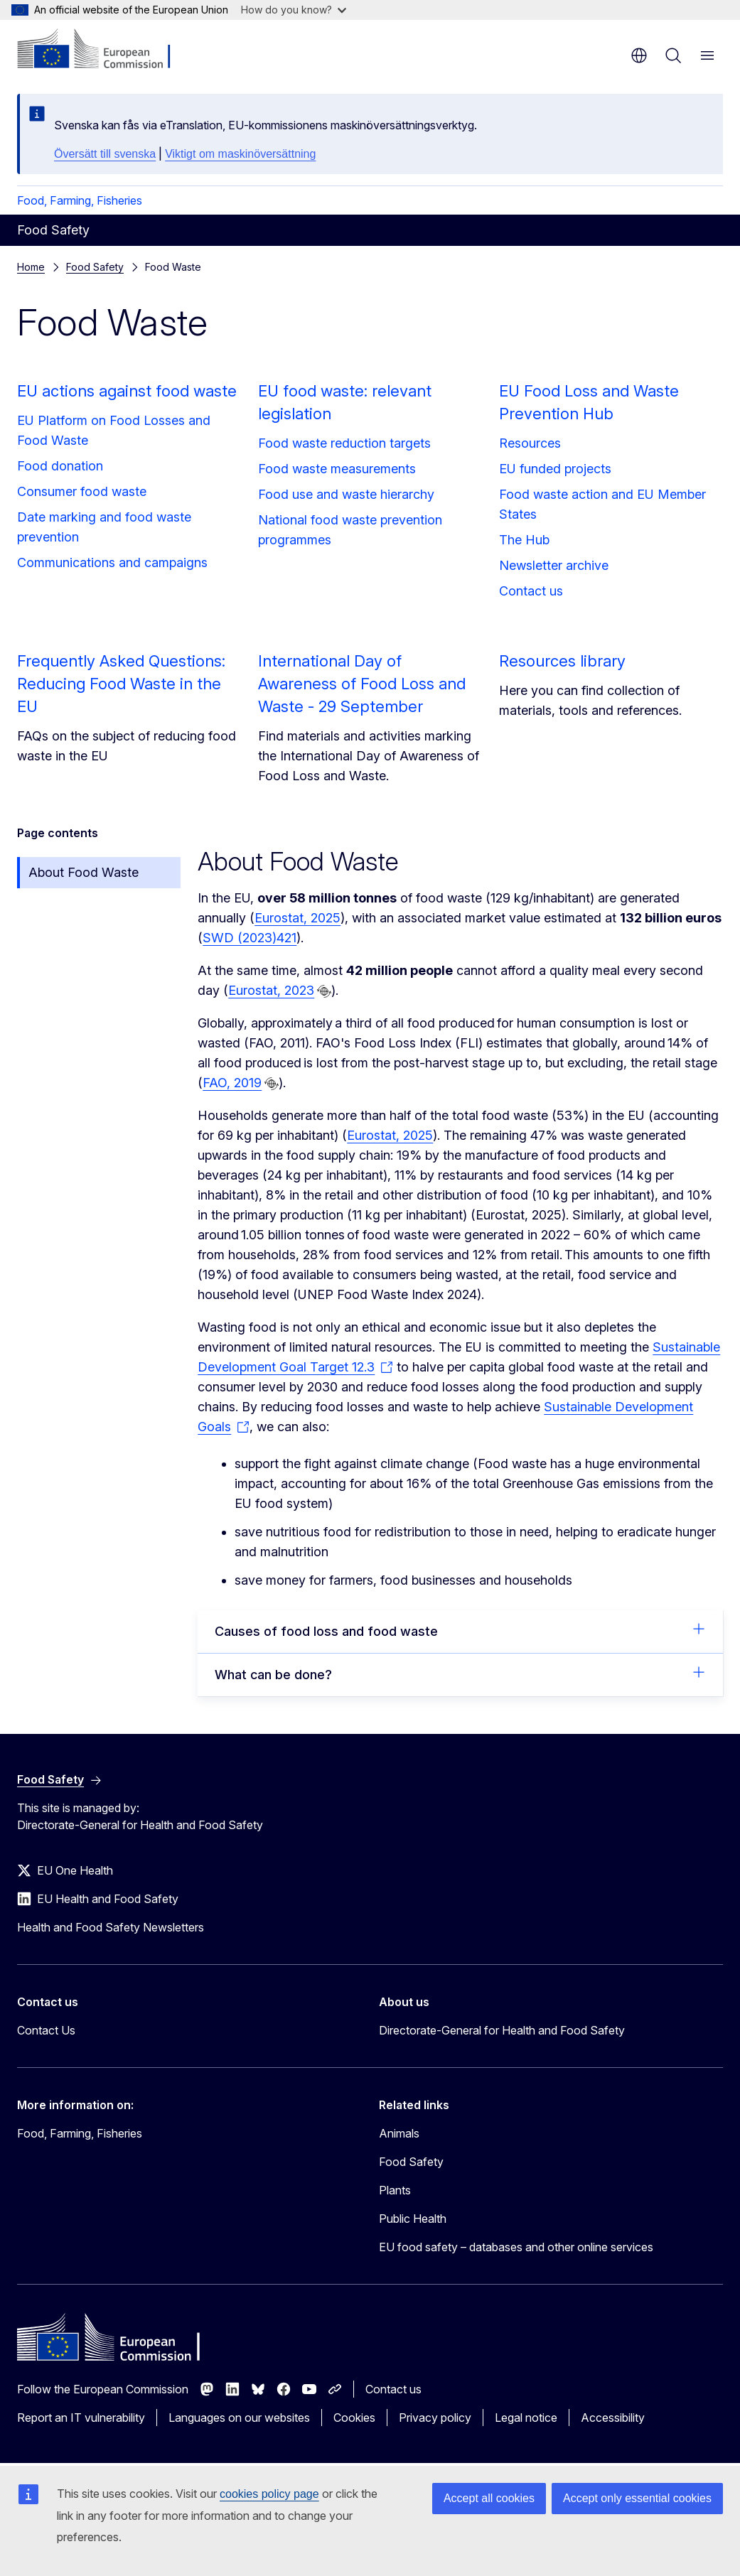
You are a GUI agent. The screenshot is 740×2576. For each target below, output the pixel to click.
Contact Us (46, 2030)
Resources (530, 443)
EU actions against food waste (127, 391)
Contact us (531, 590)
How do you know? (293, 10)
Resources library (562, 661)
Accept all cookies (489, 2498)
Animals (399, 2133)
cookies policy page (269, 2494)
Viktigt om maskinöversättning (240, 154)
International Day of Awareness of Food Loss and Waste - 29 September (362, 684)
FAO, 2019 (232, 1082)
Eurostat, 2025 (297, 917)
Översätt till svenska (105, 154)
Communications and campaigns (112, 562)
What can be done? (460, 1673)
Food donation (60, 465)
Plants (395, 2190)
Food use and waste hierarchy (346, 494)
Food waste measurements (337, 468)
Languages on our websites (239, 2417)
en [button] (639, 55)
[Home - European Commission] (103, 49)
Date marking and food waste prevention (104, 527)
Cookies (354, 2417)
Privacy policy (435, 2417)
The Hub (524, 539)
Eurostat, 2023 (271, 990)
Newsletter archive (553, 565)
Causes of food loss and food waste (460, 1630)
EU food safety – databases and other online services (516, 2247)
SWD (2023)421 (249, 937)
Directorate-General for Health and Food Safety (502, 2030)
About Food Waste (83, 872)
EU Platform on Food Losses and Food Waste (113, 430)
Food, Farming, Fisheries (79, 200)
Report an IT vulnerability (81, 2417)
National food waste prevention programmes (350, 529)
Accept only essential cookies (637, 2498)
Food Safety (95, 267)
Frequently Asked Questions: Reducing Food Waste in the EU (121, 684)
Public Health (412, 2218)
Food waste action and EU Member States (602, 504)
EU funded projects (555, 468)
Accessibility (613, 2417)
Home (31, 267)
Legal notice (526, 2417)
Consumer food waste (81, 491)
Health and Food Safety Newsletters (110, 1927)
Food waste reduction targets (344, 443)
